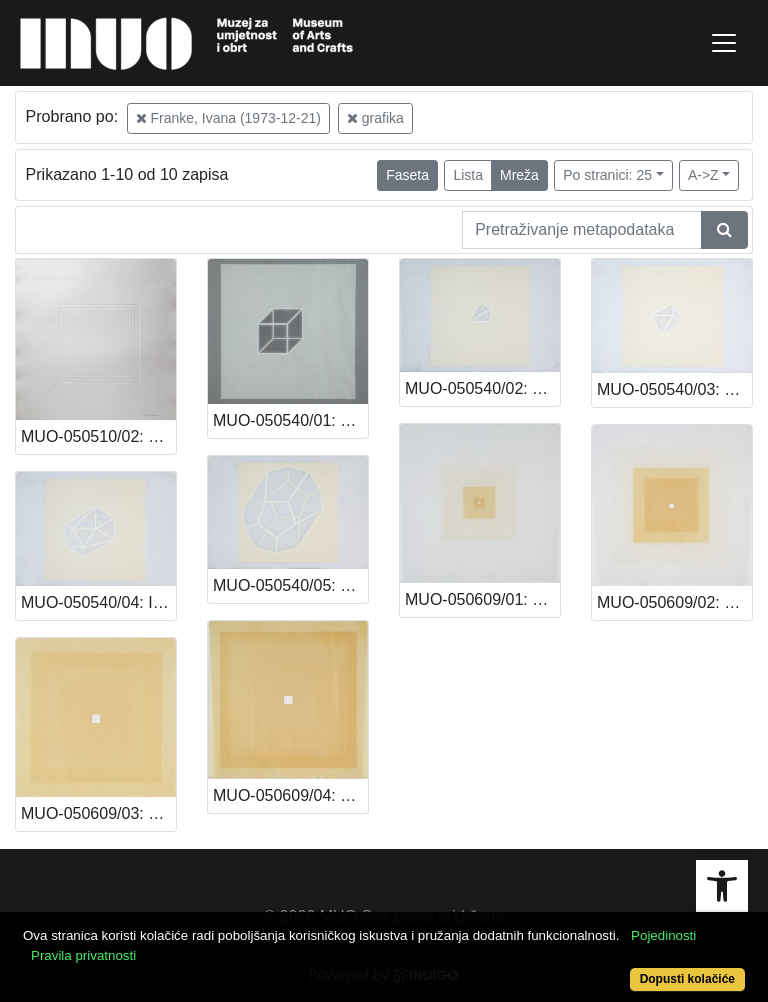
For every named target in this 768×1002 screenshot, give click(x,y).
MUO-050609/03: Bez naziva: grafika (98, 813)
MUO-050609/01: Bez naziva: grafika (482, 599)
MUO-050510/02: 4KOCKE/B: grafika (98, 436)
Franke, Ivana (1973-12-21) (228, 118)
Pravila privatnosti (83, 955)
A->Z (703, 175)
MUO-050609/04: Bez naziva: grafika (290, 795)
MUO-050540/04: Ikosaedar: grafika (98, 602)
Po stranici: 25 (607, 175)
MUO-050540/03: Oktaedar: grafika (674, 389)
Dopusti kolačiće (687, 979)
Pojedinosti (663, 935)
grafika (375, 118)
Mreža (519, 175)
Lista (468, 175)
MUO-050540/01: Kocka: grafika (290, 420)
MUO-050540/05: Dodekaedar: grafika (290, 585)
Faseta (407, 175)
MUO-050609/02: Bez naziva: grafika (674, 602)
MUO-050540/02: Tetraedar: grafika (482, 388)
